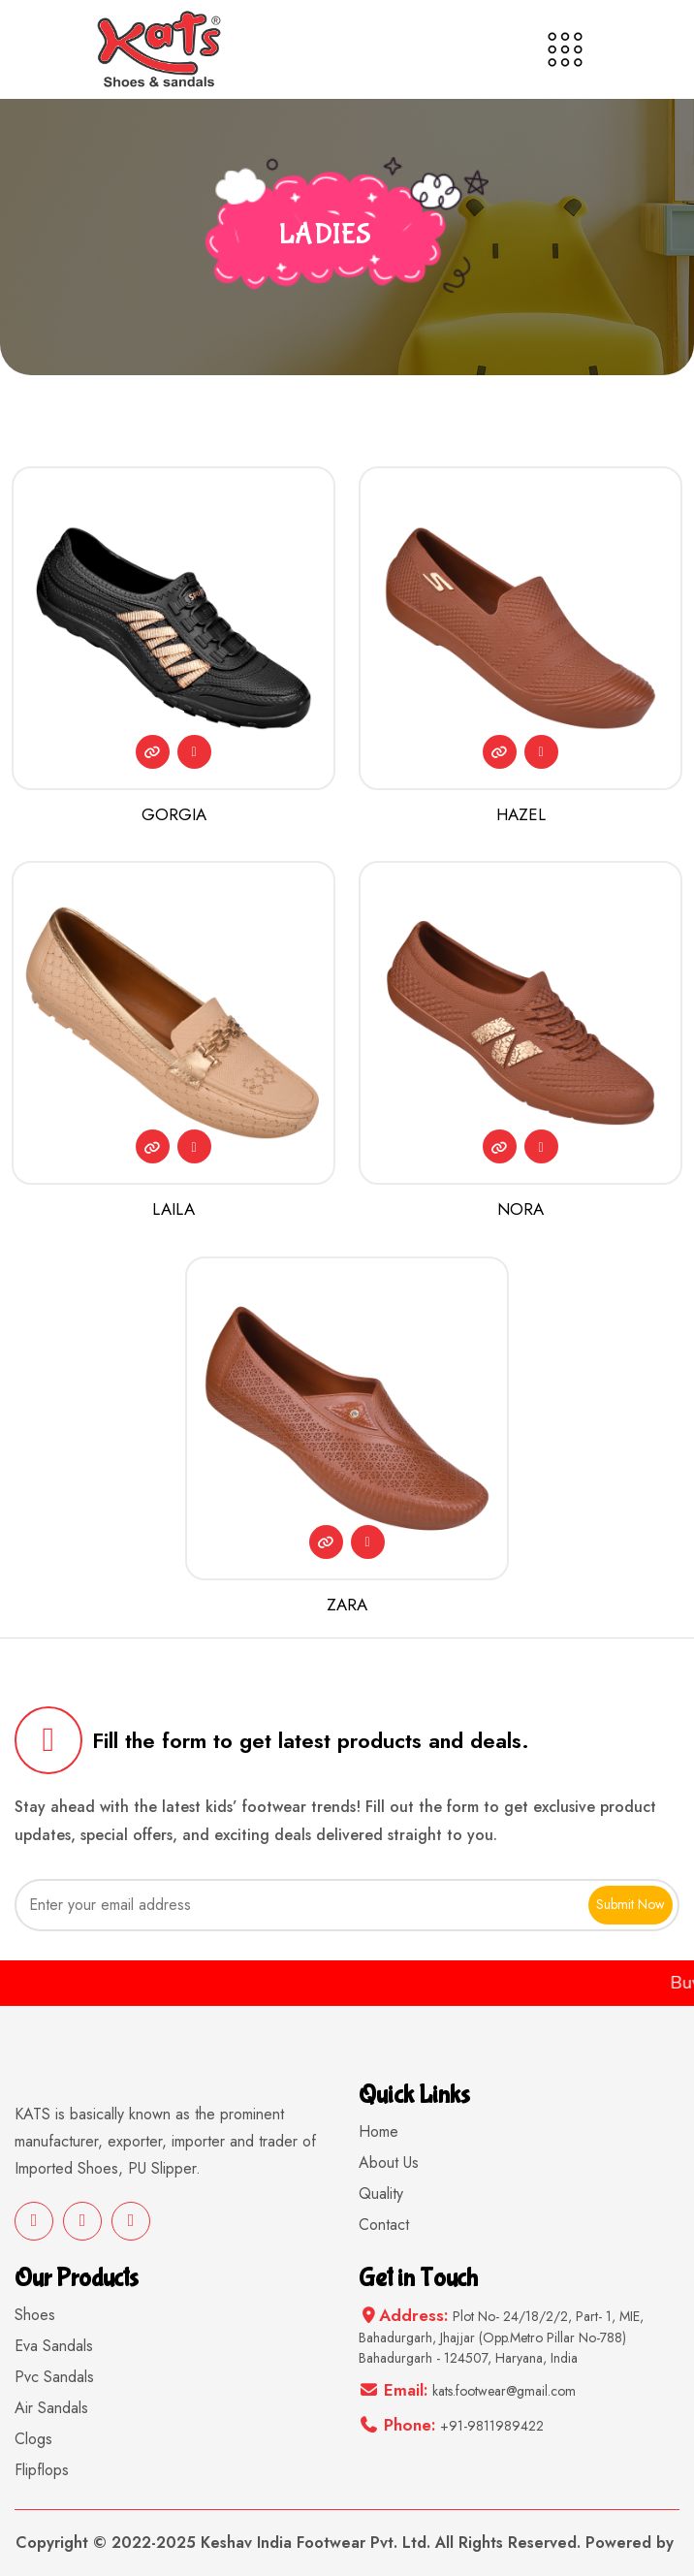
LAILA (173, 1209)
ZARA (347, 1604)
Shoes (35, 2315)
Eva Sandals (54, 2346)
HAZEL (521, 814)
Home (378, 2131)
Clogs (33, 2439)
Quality (381, 2193)
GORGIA (174, 814)
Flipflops (42, 2470)
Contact (384, 2224)
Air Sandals (51, 2408)
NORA (520, 1209)
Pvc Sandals (54, 2377)
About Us (389, 2162)
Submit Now (630, 1904)
